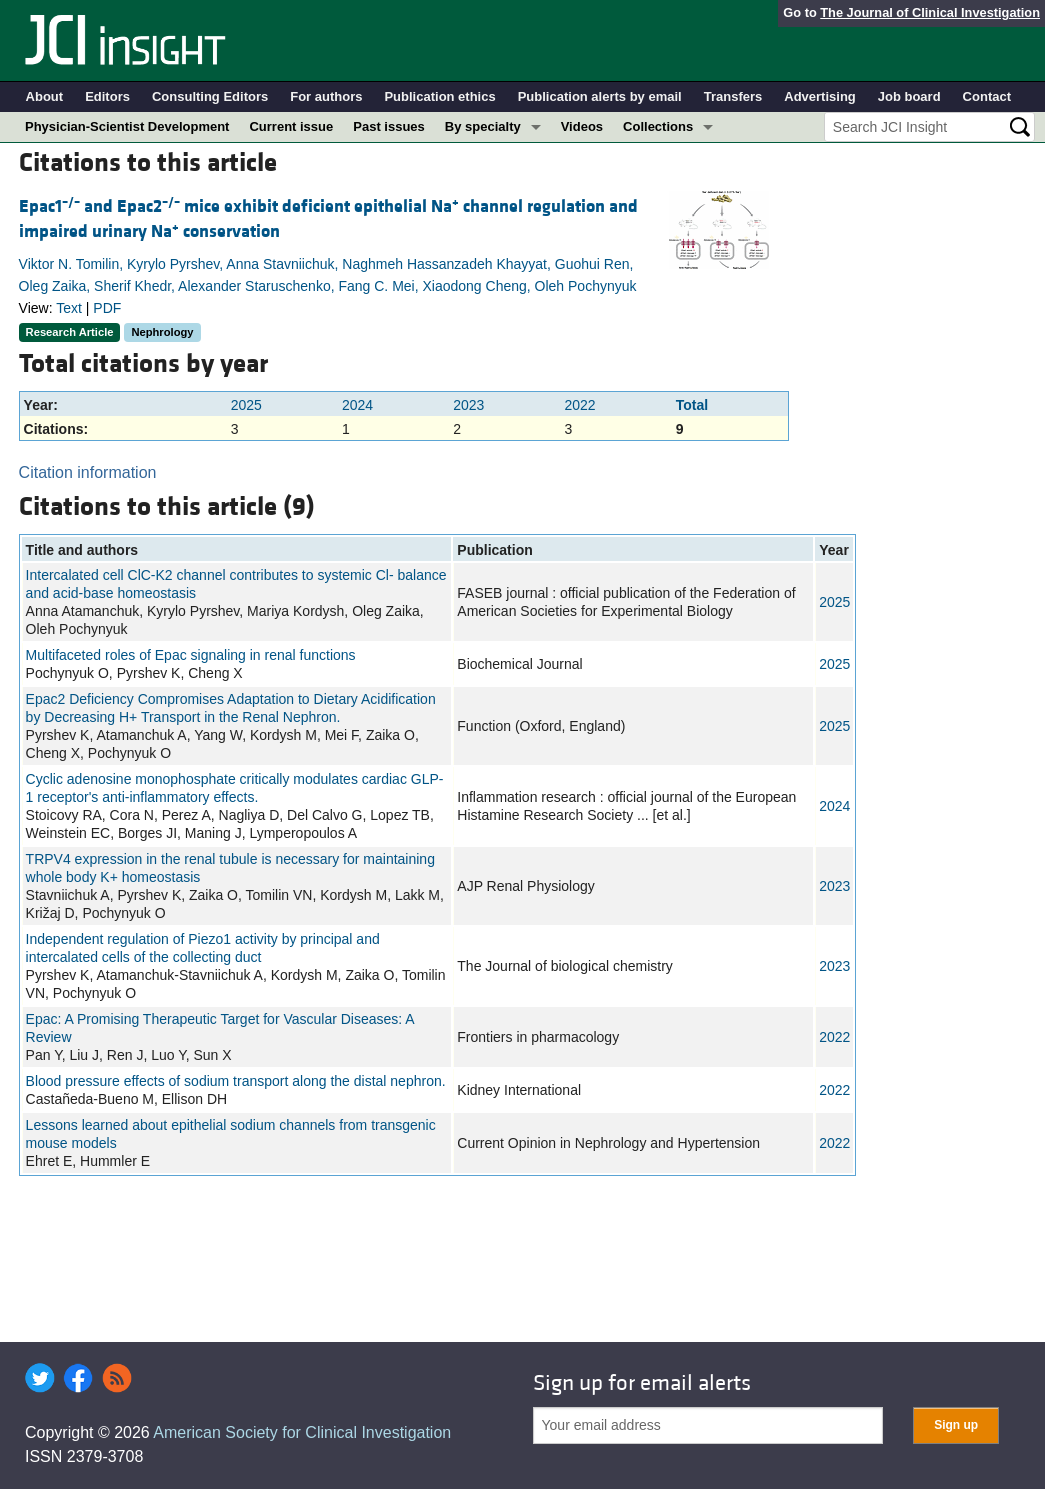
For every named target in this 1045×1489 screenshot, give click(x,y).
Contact (987, 96)
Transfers (733, 96)
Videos (582, 126)
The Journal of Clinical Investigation (930, 12)
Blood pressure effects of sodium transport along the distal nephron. (236, 1081)
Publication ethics (439, 96)
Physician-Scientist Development (127, 126)
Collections (658, 126)
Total (692, 405)
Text (69, 308)
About (45, 96)
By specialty (483, 126)
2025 (246, 405)
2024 (357, 405)
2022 (580, 405)
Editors (107, 96)
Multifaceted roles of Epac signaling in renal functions (191, 655)
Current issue (291, 126)
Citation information (88, 472)
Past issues (389, 126)
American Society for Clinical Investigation (302, 1432)
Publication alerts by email (600, 96)
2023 (468, 405)
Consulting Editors (210, 96)
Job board (909, 96)
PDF (107, 308)
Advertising (820, 96)
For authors (326, 96)
